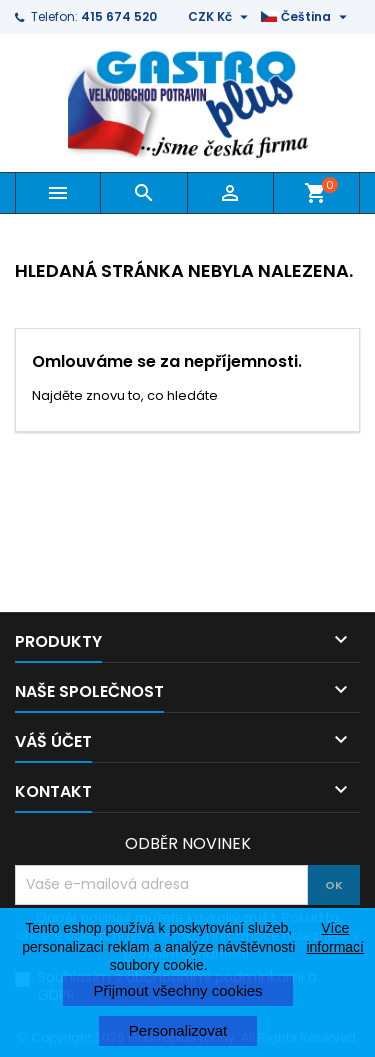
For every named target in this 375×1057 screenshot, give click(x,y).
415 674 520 (119, 16)
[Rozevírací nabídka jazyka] (306, 17)
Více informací (335, 937)
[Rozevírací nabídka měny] (220, 17)
